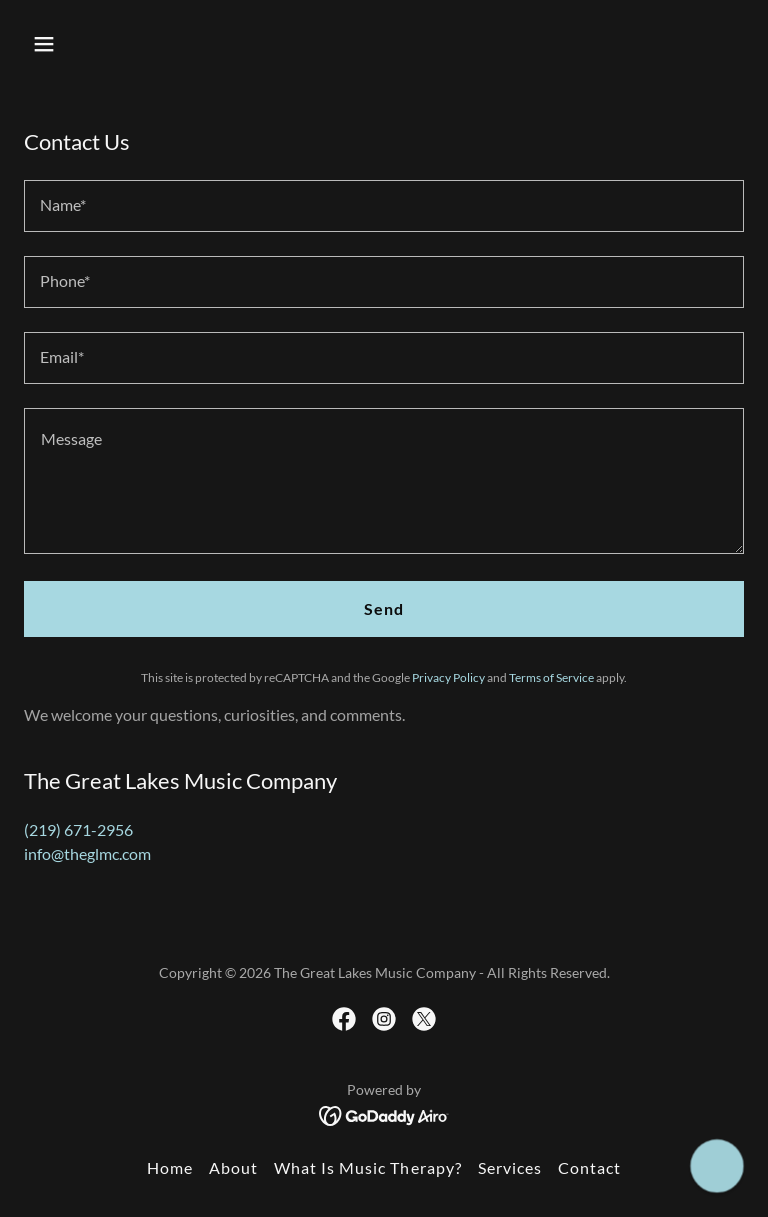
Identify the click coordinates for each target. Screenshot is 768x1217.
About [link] (233, 1167)
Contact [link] (589, 1167)
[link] (344, 1019)
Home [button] (170, 1167)
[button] (78, 44)
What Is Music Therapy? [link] (367, 1167)
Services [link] (510, 1167)
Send (384, 608)
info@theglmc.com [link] (87, 853)
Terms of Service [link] (551, 677)
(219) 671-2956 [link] (78, 829)
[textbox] (384, 206)
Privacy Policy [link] (448, 677)
